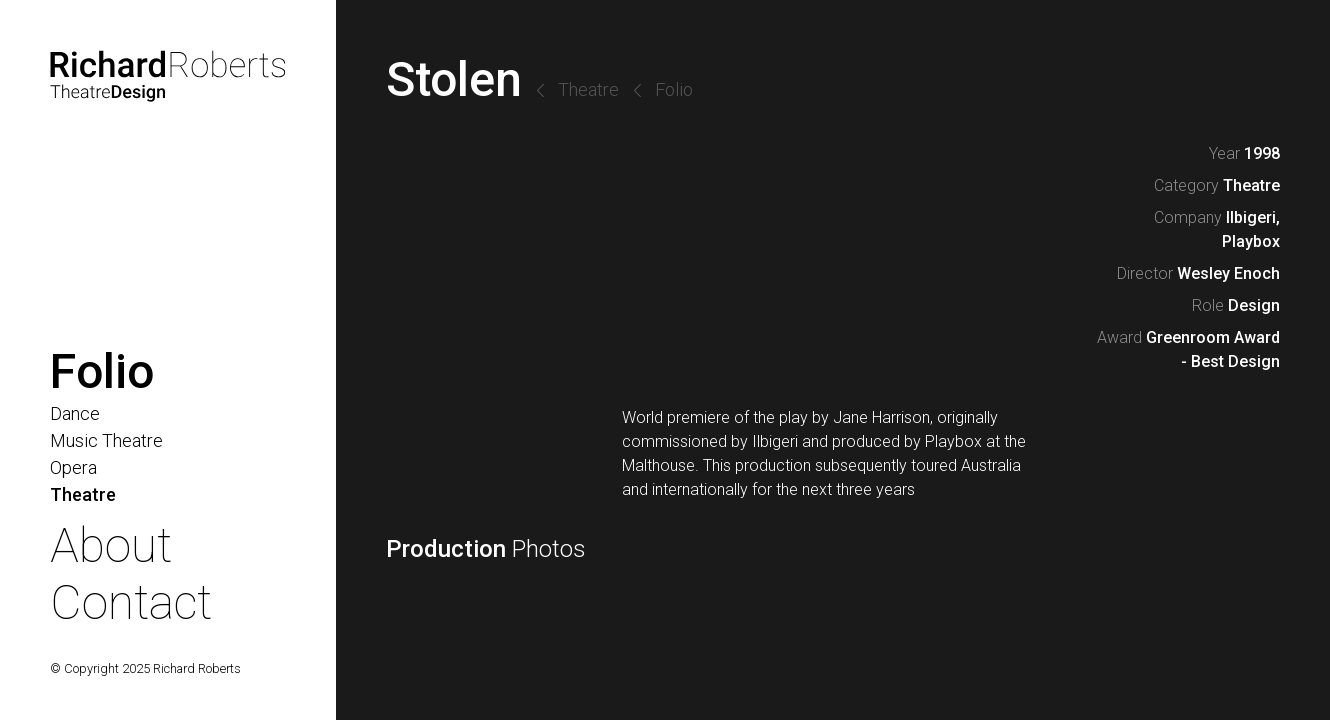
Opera (73, 467)
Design (1254, 305)
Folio (674, 89)
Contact (131, 602)
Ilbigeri (1251, 217)
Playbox (1251, 241)
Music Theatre (106, 440)
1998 (1262, 153)
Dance (75, 413)
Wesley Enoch (1228, 273)
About (111, 545)
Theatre (588, 89)
